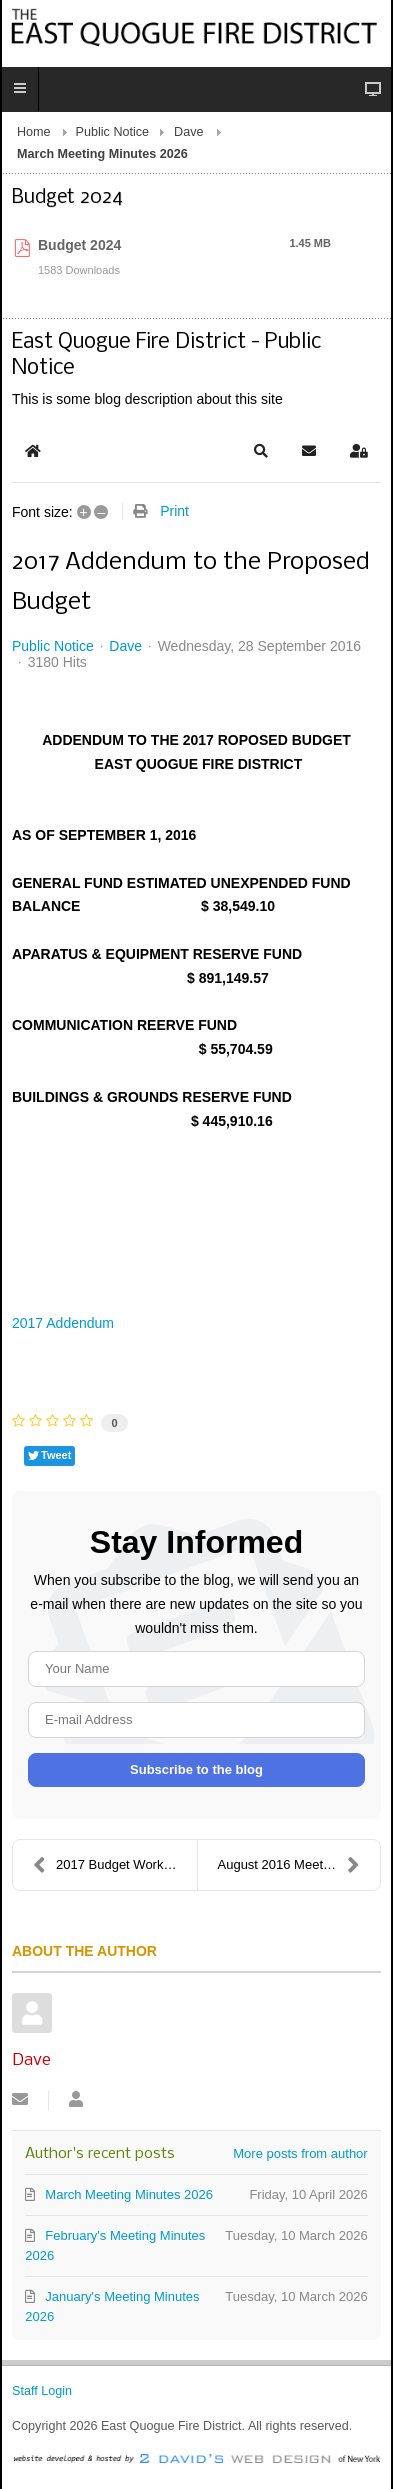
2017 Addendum (63, 1323)
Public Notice (113, 132)
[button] (261, 451)
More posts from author (300, 2153)
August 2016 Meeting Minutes (299, 1865)
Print (174, 511)
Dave (188, 132)
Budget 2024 (79, 245)
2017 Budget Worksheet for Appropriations (115, 1865)
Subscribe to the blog (196, 1769)
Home (34, 132)
